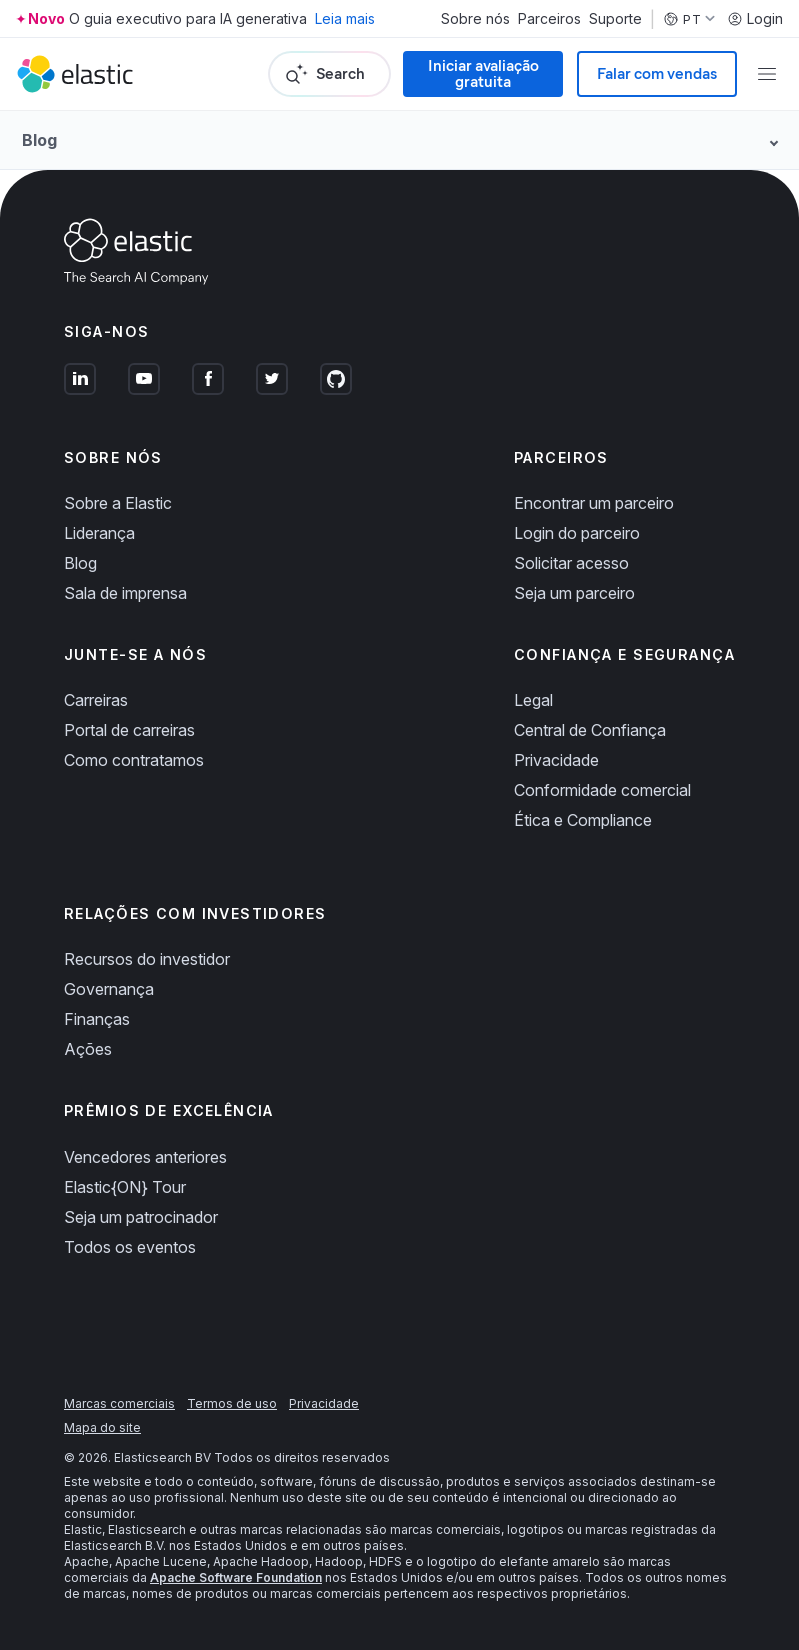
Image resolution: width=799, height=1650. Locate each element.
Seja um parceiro (574, 593)
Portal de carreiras (129, 730)
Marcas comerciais (119, 1403)
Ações (88, 1049)
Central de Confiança (590, 730)
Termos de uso (232, 1403)
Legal (533, 700)
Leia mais (345, 18)
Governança (109, 989)
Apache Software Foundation (236, 1577)
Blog (80, 563)
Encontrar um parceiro (594, 503)
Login (755, 19)
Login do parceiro (577, 533)
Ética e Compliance (583, 820)
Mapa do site (102, 1427)
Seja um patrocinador (141, 1217)
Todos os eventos (130, 1247)
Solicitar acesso (571, 563)
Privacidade (556, 760)
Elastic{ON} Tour (125, 1187)
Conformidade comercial (602, 790)
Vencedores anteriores (145, 1157)
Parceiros (549, 19)
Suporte (615, 19)
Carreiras (96, 700)
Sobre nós (475, 19)
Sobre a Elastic (118, 503)
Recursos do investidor (147, 959)
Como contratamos (134, 760)
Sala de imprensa (125, 593)
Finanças (97, 1019)
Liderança (99, 533)
